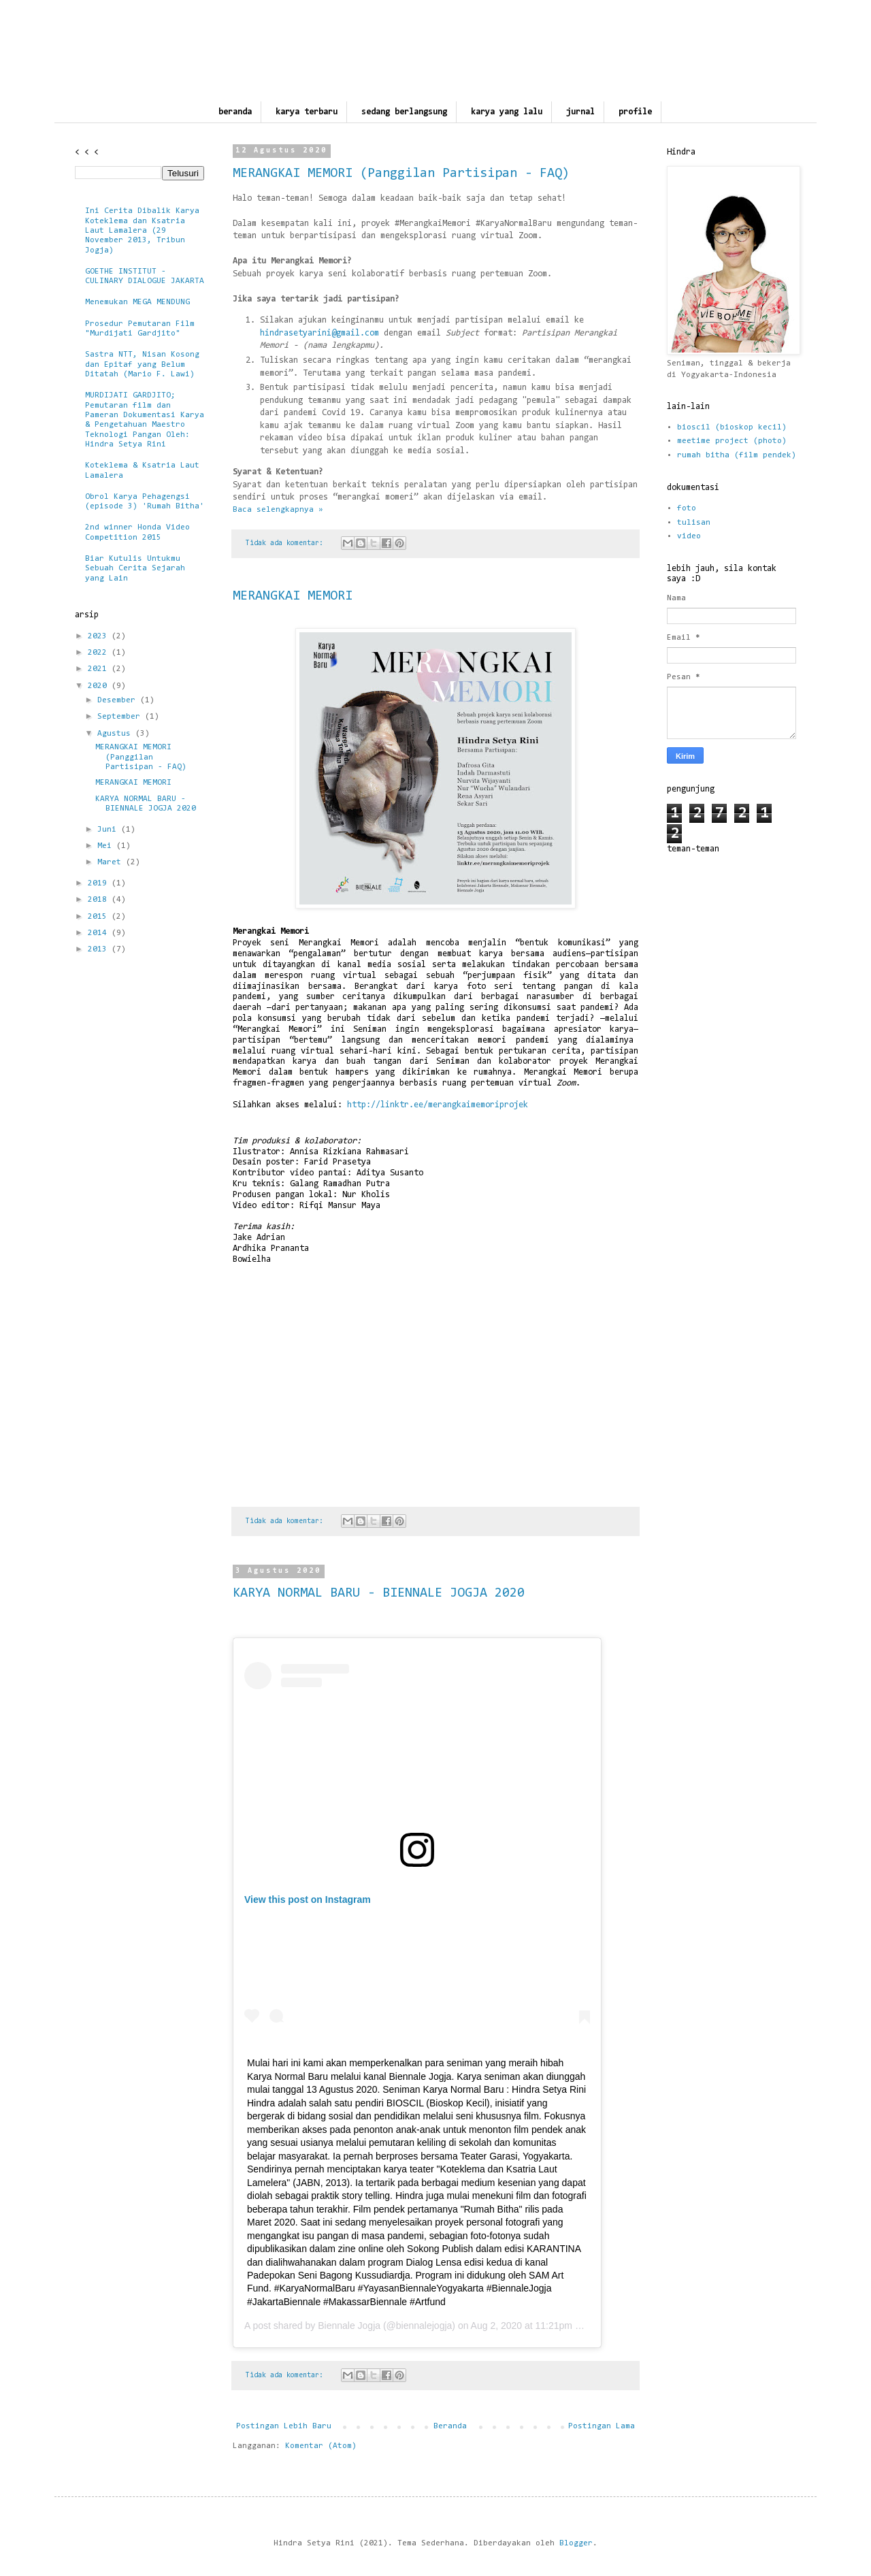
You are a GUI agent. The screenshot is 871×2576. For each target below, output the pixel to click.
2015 (100, 917)
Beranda (450, 2426)
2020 (100, 686)
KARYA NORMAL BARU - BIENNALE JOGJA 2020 (379, 1593)
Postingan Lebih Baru (283, 2426)
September (121, 717)
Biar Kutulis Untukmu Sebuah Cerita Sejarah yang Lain (135, 569)
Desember (118, 700)
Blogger (576, 2543)
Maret (111, 862)
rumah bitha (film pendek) (736, 455)
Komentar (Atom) (321, 2446)
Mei (106, 846)
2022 (100, 653)
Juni (109, 830)
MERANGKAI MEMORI (292, 596)
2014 (100, 933)
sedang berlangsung (404, 112)
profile (635, 112)
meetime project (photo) (732, 441)
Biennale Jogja (349, 2325)
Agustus (116, 734)
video (689, 536)
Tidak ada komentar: (286, 543)
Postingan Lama (601, 2426)
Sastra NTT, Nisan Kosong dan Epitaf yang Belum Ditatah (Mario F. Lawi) (142, 364)
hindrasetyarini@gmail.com (319, 333)
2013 (100, 949)
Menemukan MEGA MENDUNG (137, 302)
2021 (100, 669)
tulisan (693, 523)
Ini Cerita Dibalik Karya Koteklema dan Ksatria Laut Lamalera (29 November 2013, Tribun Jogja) (142, 231)
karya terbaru (307, 112)
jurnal (580, 112)
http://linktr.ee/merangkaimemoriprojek (437, 1104)
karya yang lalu (506, 112)
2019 (100, 883)
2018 (100, 900)
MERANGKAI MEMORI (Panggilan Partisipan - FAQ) (401, 173)
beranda (235, 112)
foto (686, 508)
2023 (100, 636)
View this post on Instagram (307, 1899)
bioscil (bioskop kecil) (732, 427)
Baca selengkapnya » (278, 510)
